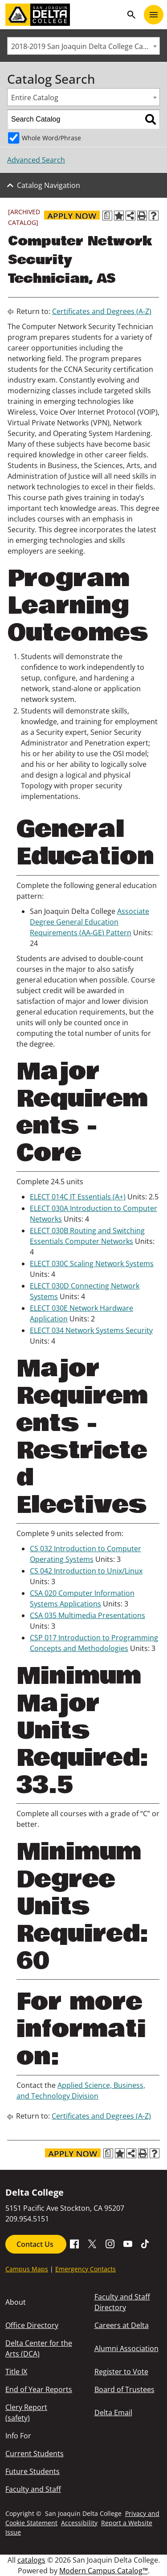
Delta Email (113, 2412)
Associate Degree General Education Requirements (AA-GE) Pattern (89, 921)
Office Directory (31, 2325)
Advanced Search (36, 160)
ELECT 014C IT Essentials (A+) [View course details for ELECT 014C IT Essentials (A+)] (78, 1197)
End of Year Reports (38, 2389)
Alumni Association (126, 2348)
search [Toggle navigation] (131, 14)
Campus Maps (26, 2269)
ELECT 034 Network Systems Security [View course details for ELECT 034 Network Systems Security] (91, 1330)
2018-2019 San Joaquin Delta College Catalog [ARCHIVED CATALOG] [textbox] (85, 46)
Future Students (32, 2471)
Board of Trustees (124, 2389)
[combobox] (83, 46)
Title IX (16, 2371)
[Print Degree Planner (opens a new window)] (107, 215)
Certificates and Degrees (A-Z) (101, 311)
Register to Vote (121, 2371)
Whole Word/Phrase (51, 138)
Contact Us (35, 2244)
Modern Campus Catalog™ (103, 2571)
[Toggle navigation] (153, 14)
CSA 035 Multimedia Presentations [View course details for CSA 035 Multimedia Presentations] (87, 1615)
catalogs (31, 2560)
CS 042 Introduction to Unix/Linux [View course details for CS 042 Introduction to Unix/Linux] (86, 1571)
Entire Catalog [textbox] (34, 97)
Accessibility (79, 2523)
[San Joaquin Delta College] (64, 15)
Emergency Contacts (85, 2269)
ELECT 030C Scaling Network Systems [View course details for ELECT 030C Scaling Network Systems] (92, 1263)
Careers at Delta (121, 2325)
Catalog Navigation (48, 185)
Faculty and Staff (33, 2489)
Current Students (34, 2453)
